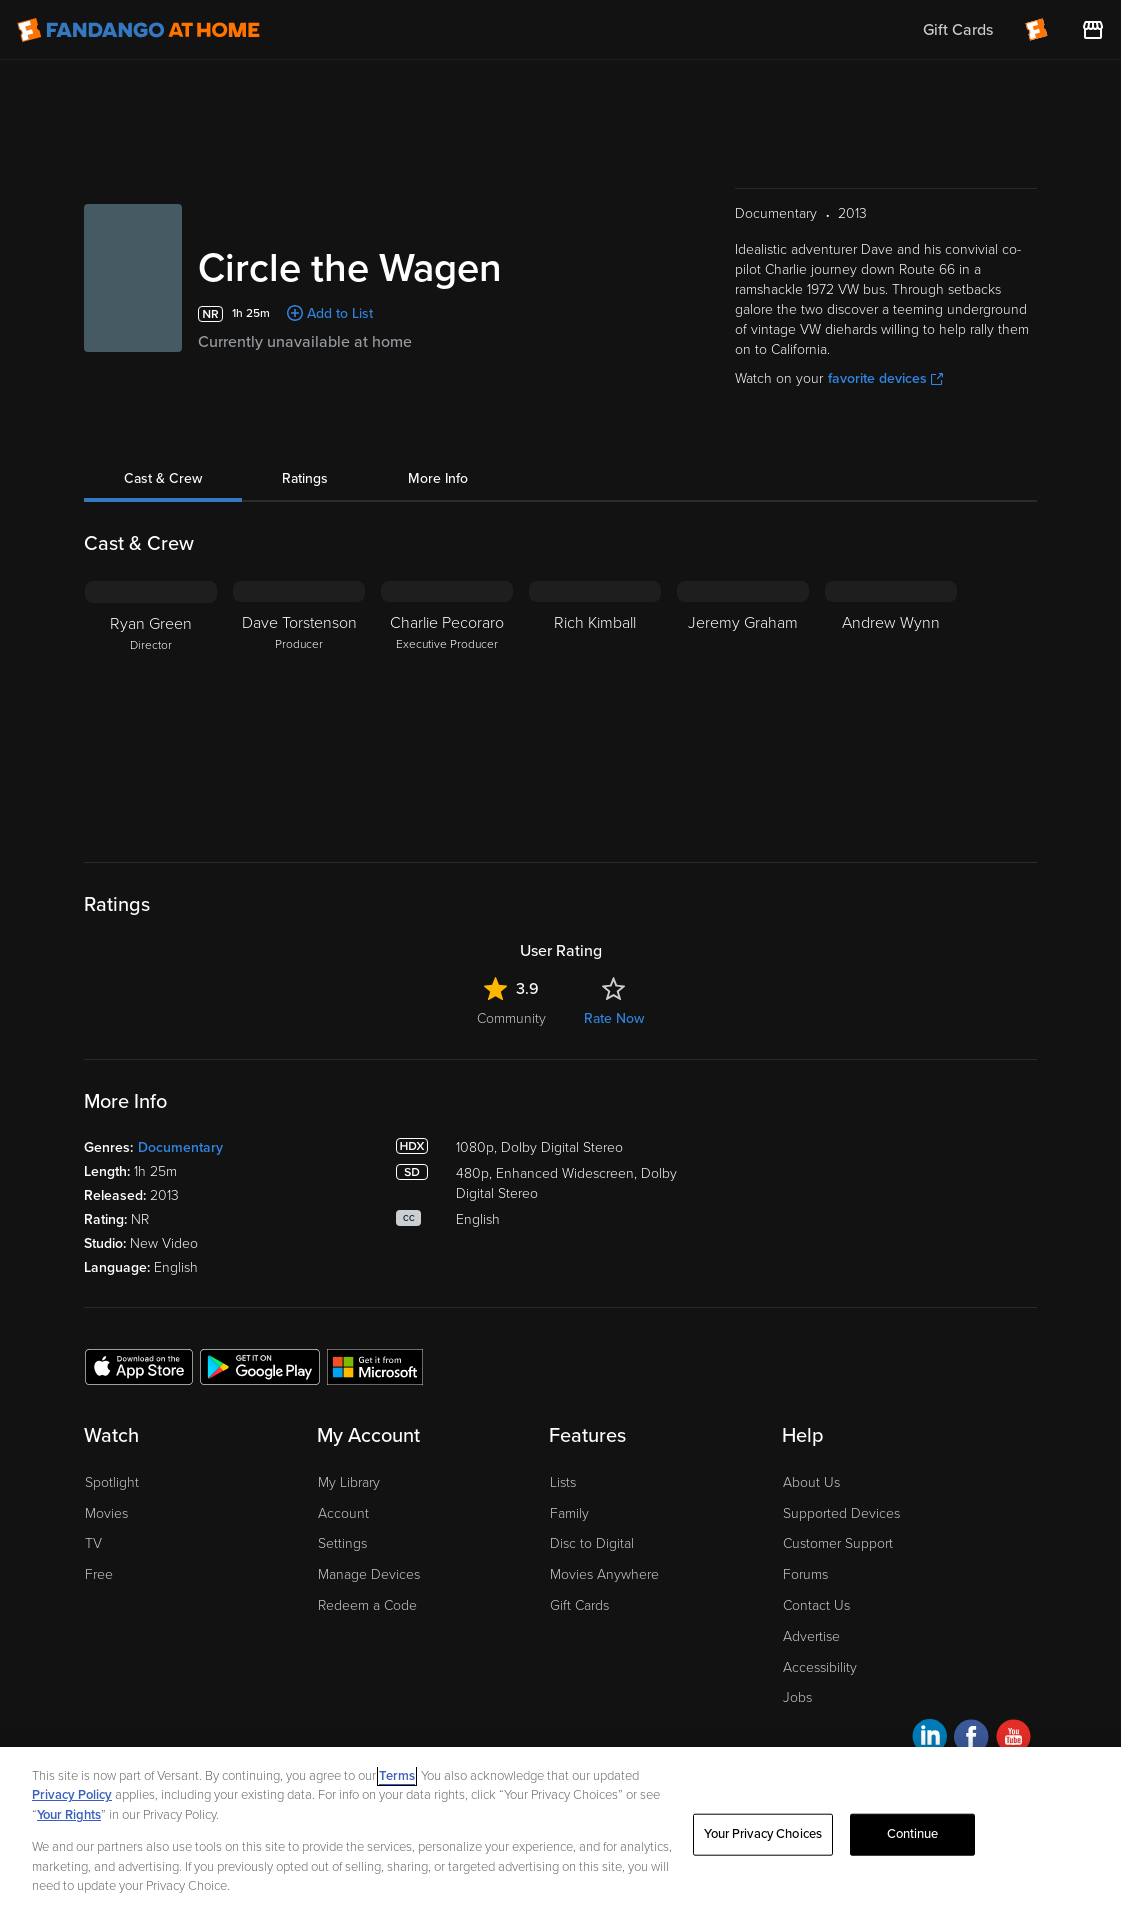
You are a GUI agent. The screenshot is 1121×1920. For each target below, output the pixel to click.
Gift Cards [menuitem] (958, 30)
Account (343, 1513)
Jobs (797, 1697)
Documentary (180, 1147)
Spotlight (112, 1482)
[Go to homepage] (138, 30)
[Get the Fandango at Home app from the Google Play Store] (260, 1366)
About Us (811, 1482)
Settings (342, 1543)
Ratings (305, 478)
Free (99, 1574)
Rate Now (614, 1018)
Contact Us (816, 1605)
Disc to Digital (592, 1543)
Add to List (340, 313)
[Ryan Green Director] (151, 706)
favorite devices (885, 378)
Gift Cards (579, 1605)
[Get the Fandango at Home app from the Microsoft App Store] (375, 1366)
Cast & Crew (163, 478)
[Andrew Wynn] (891, 706)
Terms (397, 1776)
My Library (349, 1482)
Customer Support (838, 1543)
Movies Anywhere (604, 1574)
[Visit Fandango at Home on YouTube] (1013, 1739)
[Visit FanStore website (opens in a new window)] (1093, 30)
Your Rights (69, 1815)
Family (569, 1513)
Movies (106, 1513)
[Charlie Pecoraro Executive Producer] (447, 706)
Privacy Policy (72, 1795)
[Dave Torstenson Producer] (299, 706)
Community (511, 1018)
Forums (805, 1574)
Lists (563, 1482)
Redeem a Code (367, 1605)
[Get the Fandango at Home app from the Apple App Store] (139, 1366)
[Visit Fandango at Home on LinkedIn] (929, 1739)
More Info (438, 478)
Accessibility (820, 1667)
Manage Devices (369, 1574)
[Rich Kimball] (595, 706)
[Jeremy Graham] (743, 706)
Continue (913, 1834)
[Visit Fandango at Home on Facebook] (971, 1739)
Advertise (811, 1636)
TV (93, 1543)
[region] (560, 1833)
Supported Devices (841, 1513)
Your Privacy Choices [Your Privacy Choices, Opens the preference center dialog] (763, 1834)
